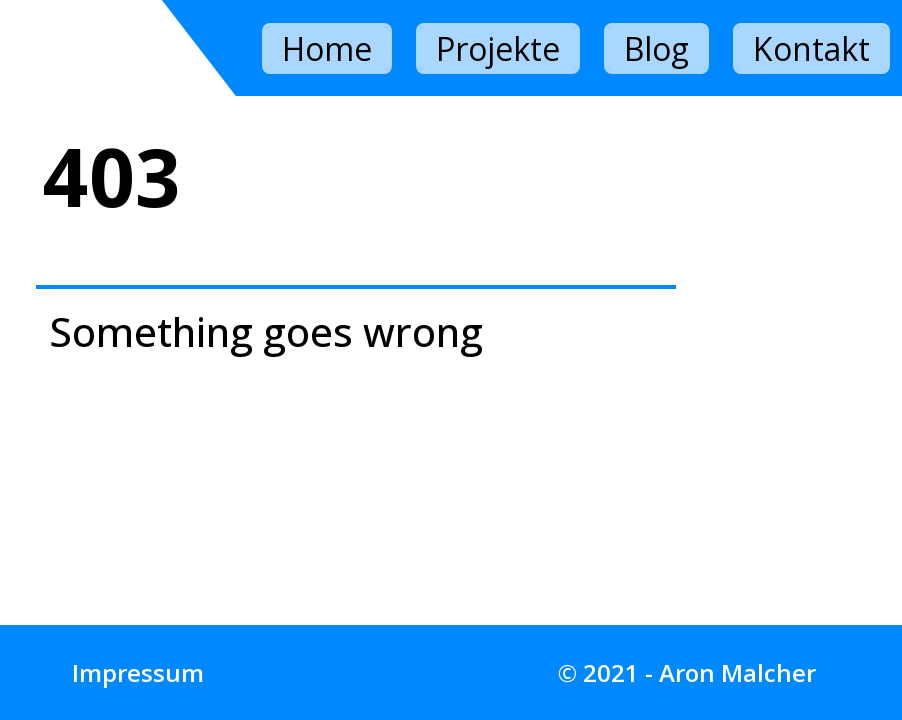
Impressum (138, 672)
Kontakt (811, 48)
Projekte (498, 48)
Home (327, 48)
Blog (656, 48)
